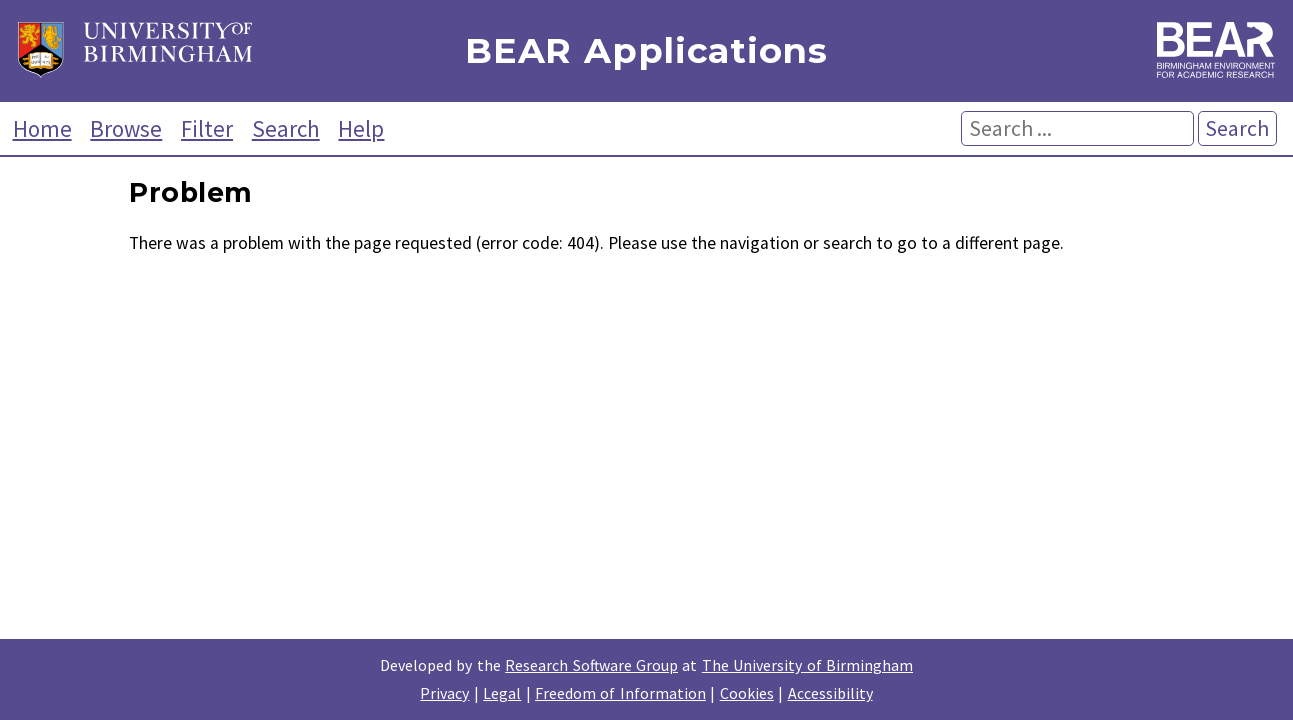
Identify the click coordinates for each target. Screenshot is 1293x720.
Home (42, 128)
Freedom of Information (620, 693)
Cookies (747, 693)
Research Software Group (591, 665)
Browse (126, 128)
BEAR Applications (646, 51)
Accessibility (830, 693)
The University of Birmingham (807, 665)
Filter (207, 128)
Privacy (444, 693)
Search (286, 128)
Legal (502, 693)
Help (361, 128)
